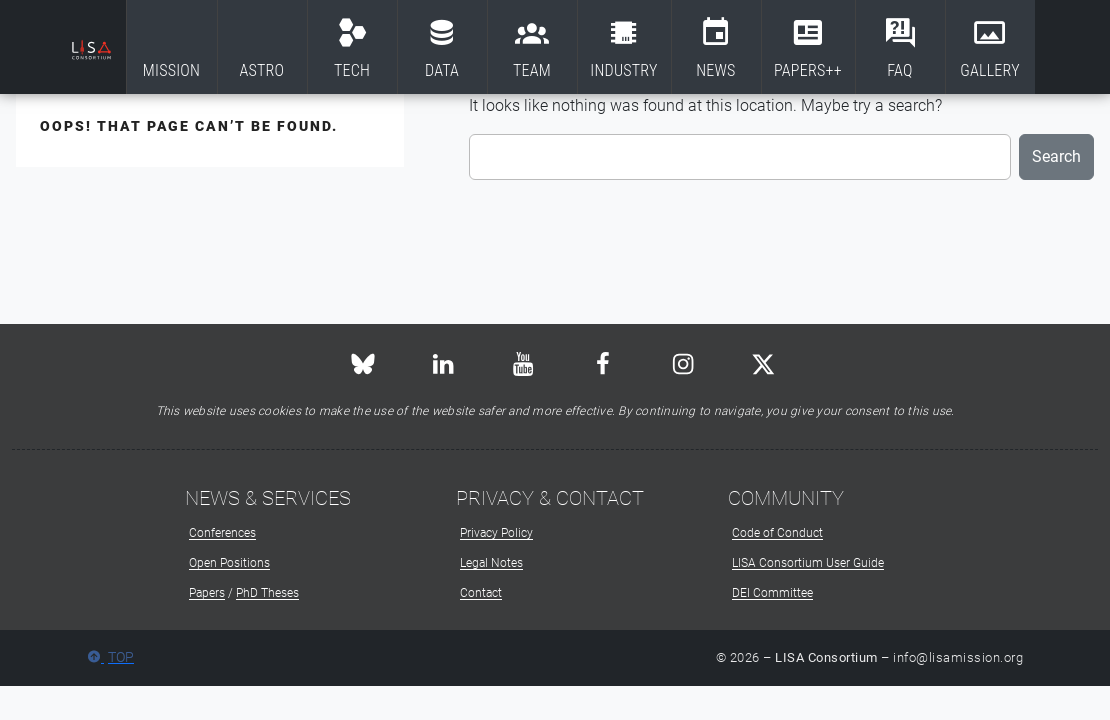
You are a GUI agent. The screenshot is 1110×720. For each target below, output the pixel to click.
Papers (207, 593)
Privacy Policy (496, 533)
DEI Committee (772, 593)
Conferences (222, 533)
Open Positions (229, 563)
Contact (481, 593)
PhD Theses (267, 593)
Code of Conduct (777, 533)
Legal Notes (491, 563)
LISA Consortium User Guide (808, 563)
